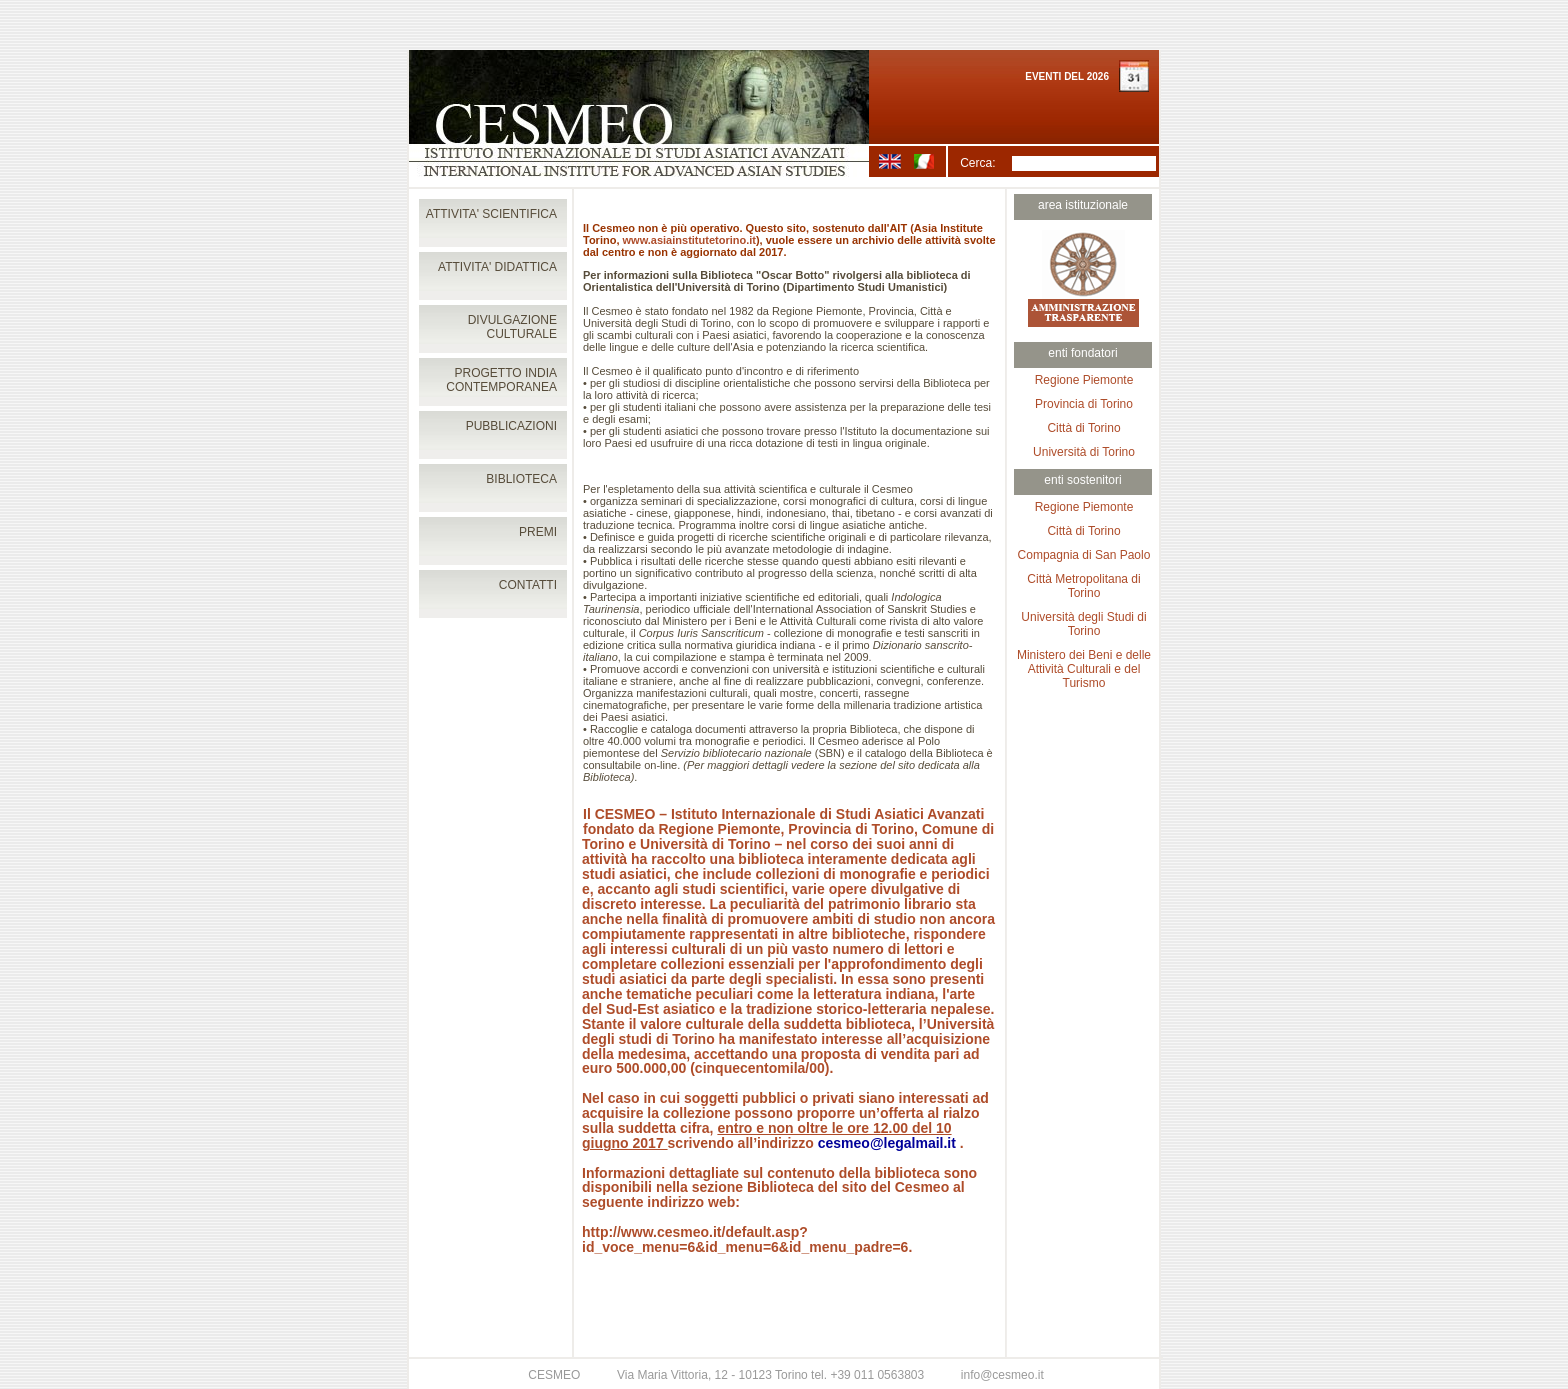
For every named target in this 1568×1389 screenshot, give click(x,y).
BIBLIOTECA (521, 479)
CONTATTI (528, 585)
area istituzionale (1083, 205)
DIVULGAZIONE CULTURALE (512, 327)
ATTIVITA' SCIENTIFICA (491, 214)
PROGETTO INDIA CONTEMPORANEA (501, 380)
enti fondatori (1082, 353)
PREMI (538, 532)
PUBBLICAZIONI (511, 426)
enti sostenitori (1082, 480)
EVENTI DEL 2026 (1067, 76)
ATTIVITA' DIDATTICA (497, 267)
